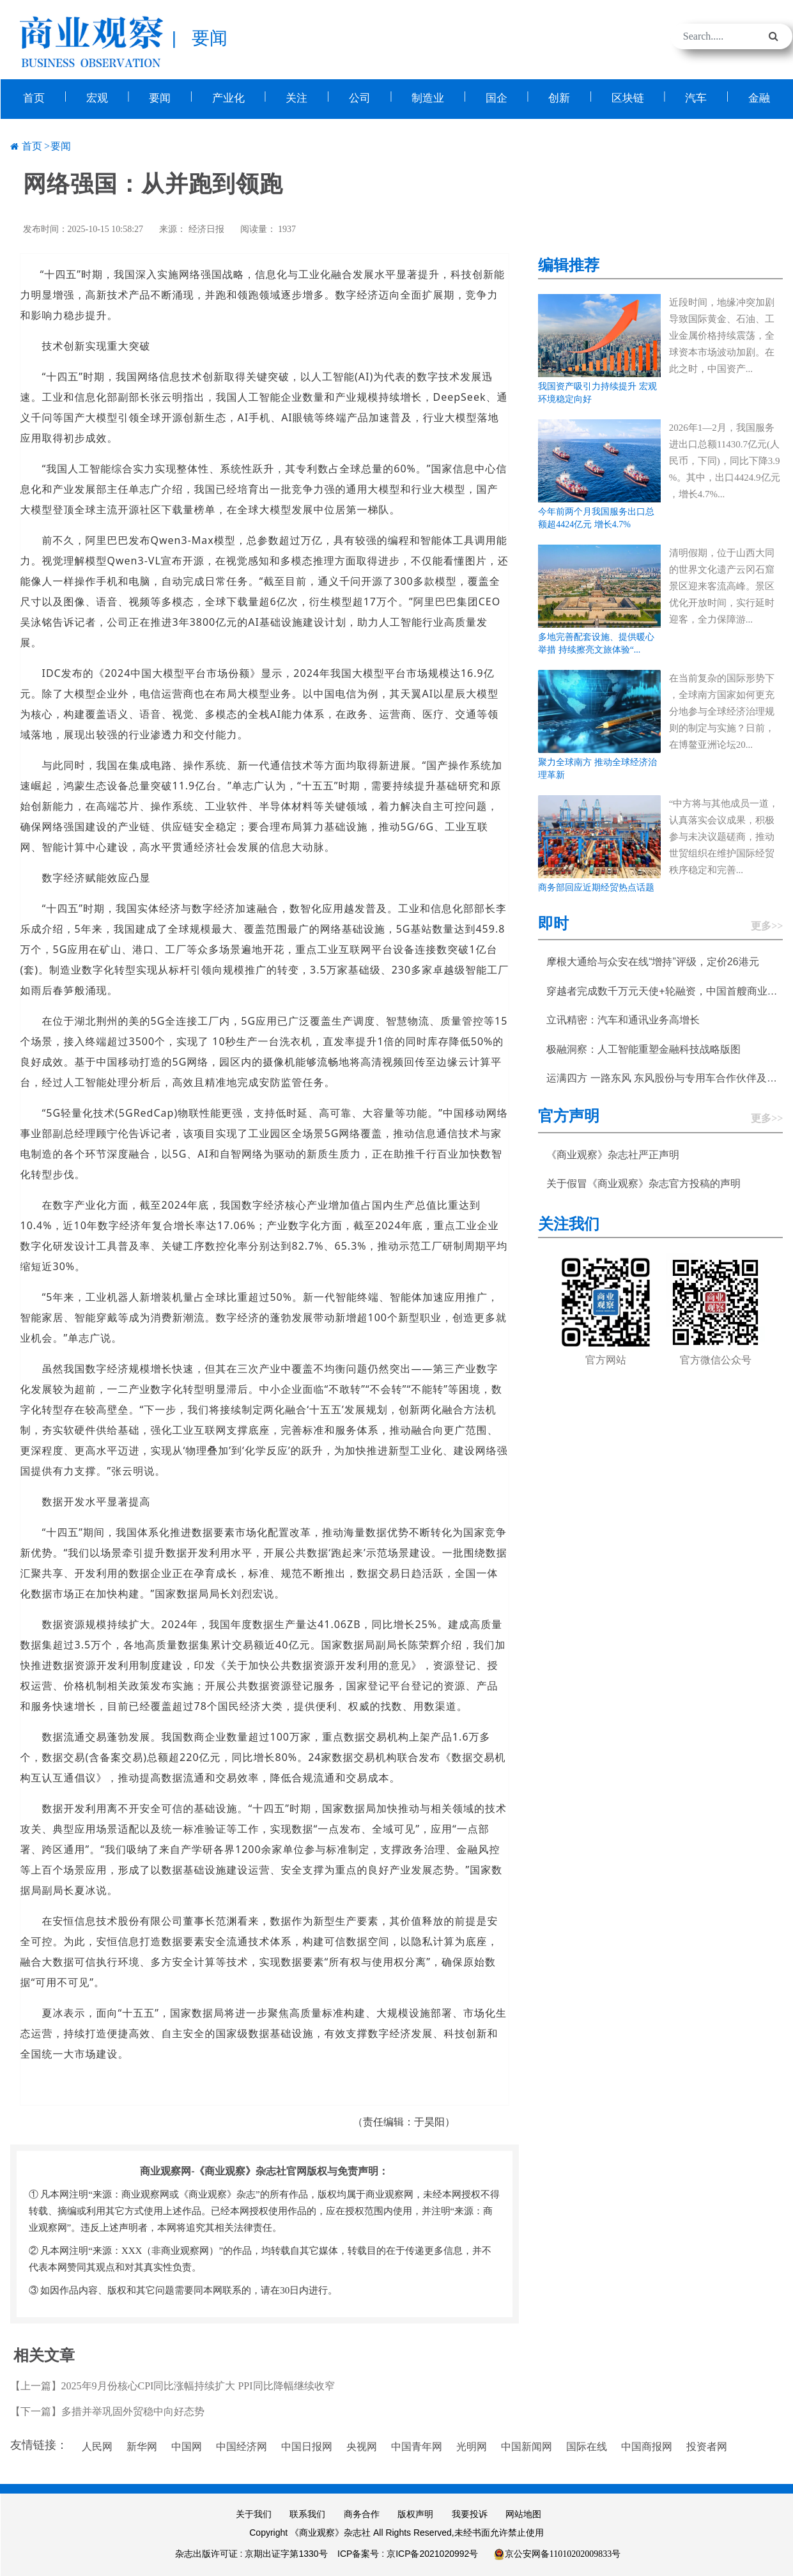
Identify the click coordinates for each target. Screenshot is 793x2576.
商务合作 (362, 2513)
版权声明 (415, 2513)
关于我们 (254, 2513)
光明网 (471, 2445)
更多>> (767, 924)
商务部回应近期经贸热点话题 (596, 886)
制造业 (428, 97)
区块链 (628, 97)
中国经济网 (241, 2445)
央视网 (361, 2445)
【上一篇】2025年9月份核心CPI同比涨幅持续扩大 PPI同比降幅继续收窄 (172, 2384)
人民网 (97, 2445)
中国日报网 (306, 2445)
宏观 (96, 97)
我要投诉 (470, 2513)
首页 (34, 97)
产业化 (228, 97)
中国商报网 (646, 2445)
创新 (559, 97)
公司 (360, 97)
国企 (496, 97)
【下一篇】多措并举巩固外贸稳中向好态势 (107, 2410)
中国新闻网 (526, 2445)
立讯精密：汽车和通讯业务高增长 (623, 1018)
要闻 (160, 97)
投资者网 (706, 2445)
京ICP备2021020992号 (432, 2552)
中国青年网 (416, 2445)
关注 (296, 97)
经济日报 (206, 228)
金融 (759, 97)
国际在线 (586, 2445)
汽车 (696, 97)
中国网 (186, 2445)
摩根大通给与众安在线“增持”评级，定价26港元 (652, 960)
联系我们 (307, 2513)
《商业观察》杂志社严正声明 (612, 1152)
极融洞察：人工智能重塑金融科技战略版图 (643, 1048)
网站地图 (523, 2513)
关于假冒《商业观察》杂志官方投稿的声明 (643, 1182)
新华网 (142, 2445)
